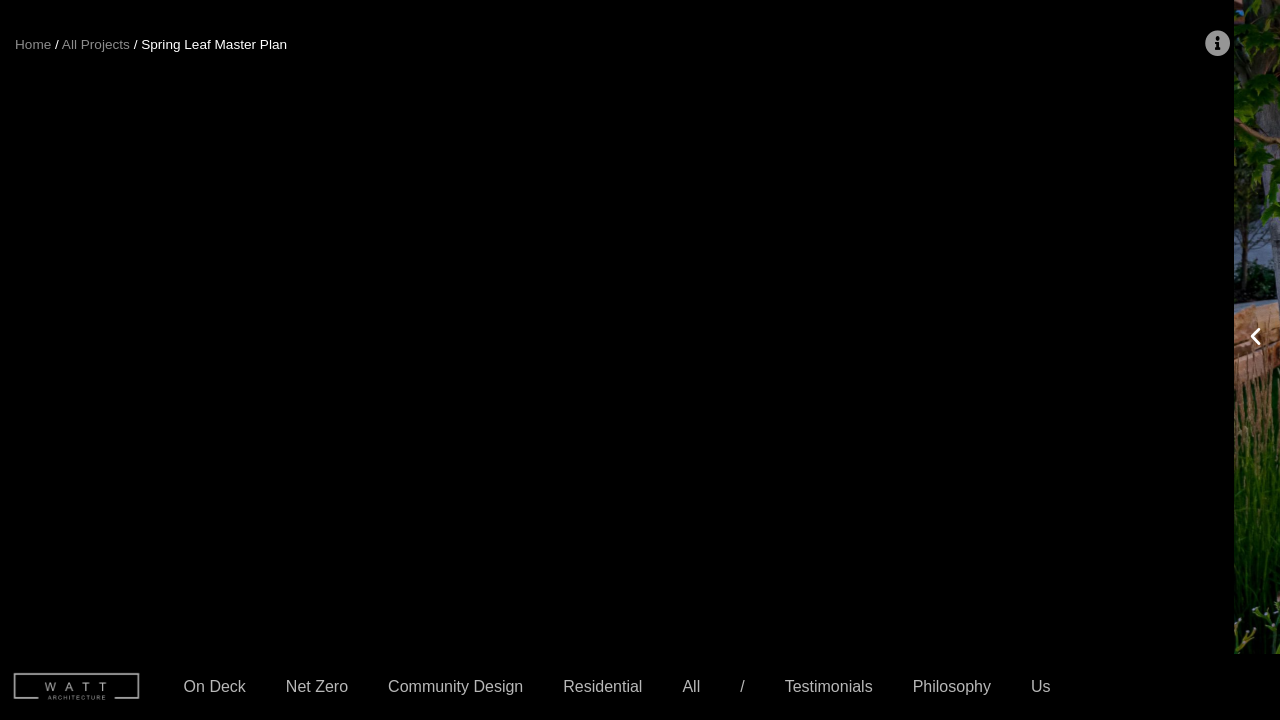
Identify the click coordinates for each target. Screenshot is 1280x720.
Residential (602, 686)
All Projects (96, 44)
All (691, 686)
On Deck (215, 686)
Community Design (455, 686)
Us (1041, 686)
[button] (21, 334)
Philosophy (952, 686)
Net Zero (317, 686)
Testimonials (829, 686)
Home (33, 44)
